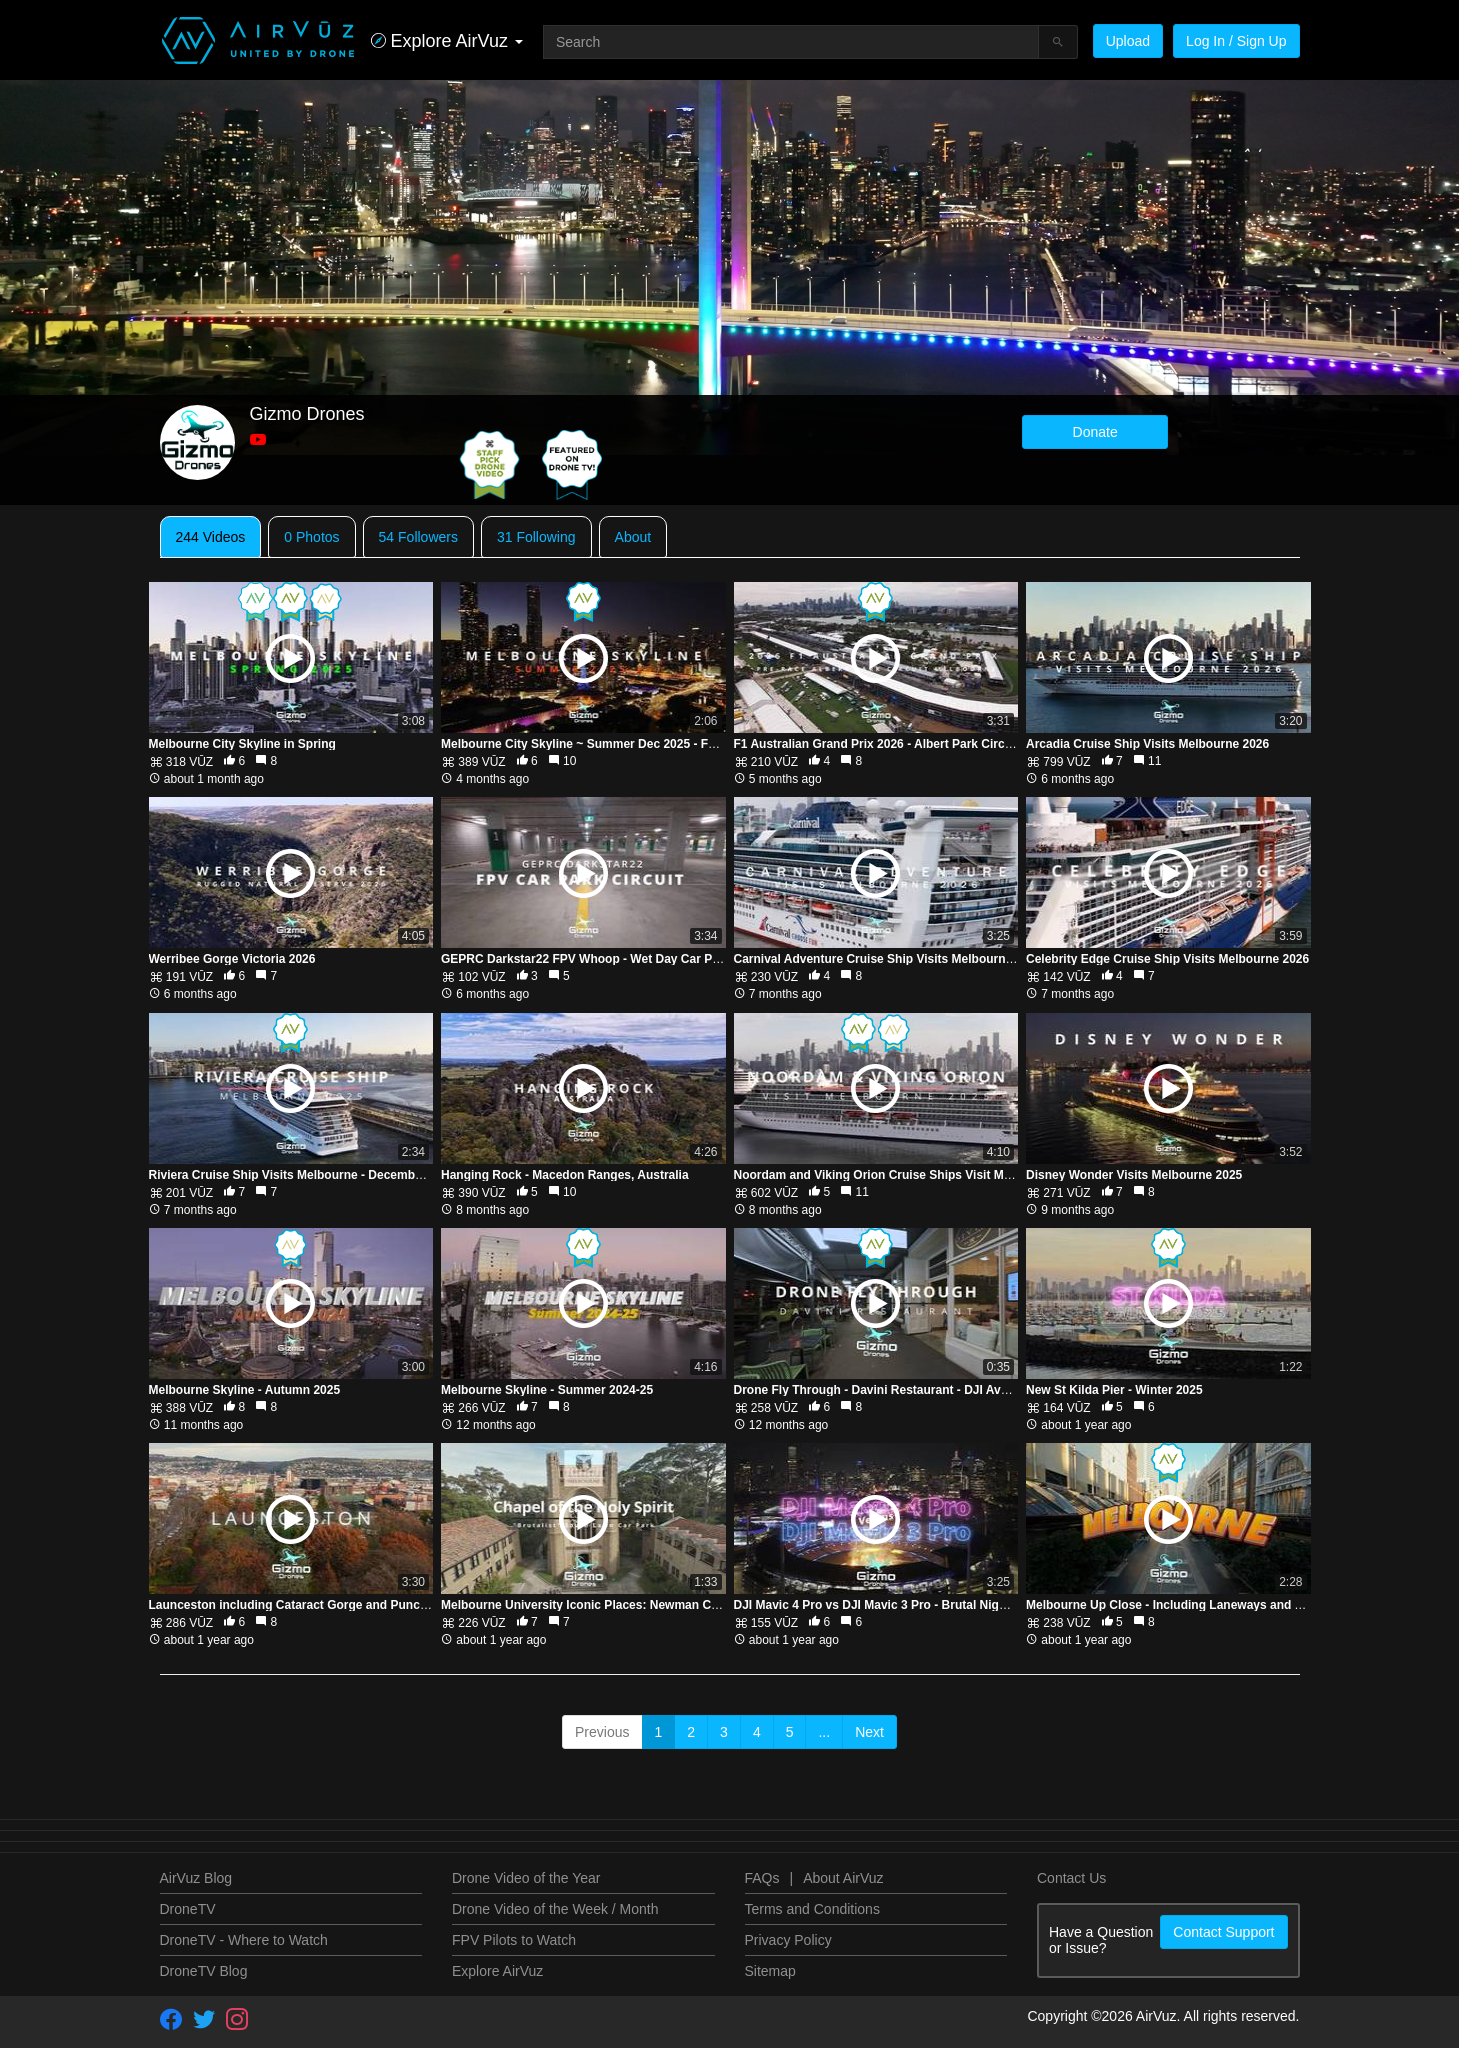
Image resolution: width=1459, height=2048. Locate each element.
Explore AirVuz (497, 1971)
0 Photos (311, 537)
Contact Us (1071, 1878)
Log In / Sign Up (1236, 41)
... (824, 1732)
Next (869, 1732)
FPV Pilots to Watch (514, 1940)
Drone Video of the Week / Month (555, 1909)
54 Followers (418, 537)
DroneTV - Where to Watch (244, 1940)
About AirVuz (843, 1878)
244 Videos (211, 537)
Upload (1128, 41)
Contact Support (1223, 1932)
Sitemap (770, 1971)
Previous (602, 1732)
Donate (1095, 432)
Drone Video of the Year (526, 1878)
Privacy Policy (788, 1940)
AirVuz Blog (196, 1878)
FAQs (762, 1878)
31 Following (536, 537)
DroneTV (188, 1909)
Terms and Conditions (812, 1909)
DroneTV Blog (204, 1971)
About (633, 537)
